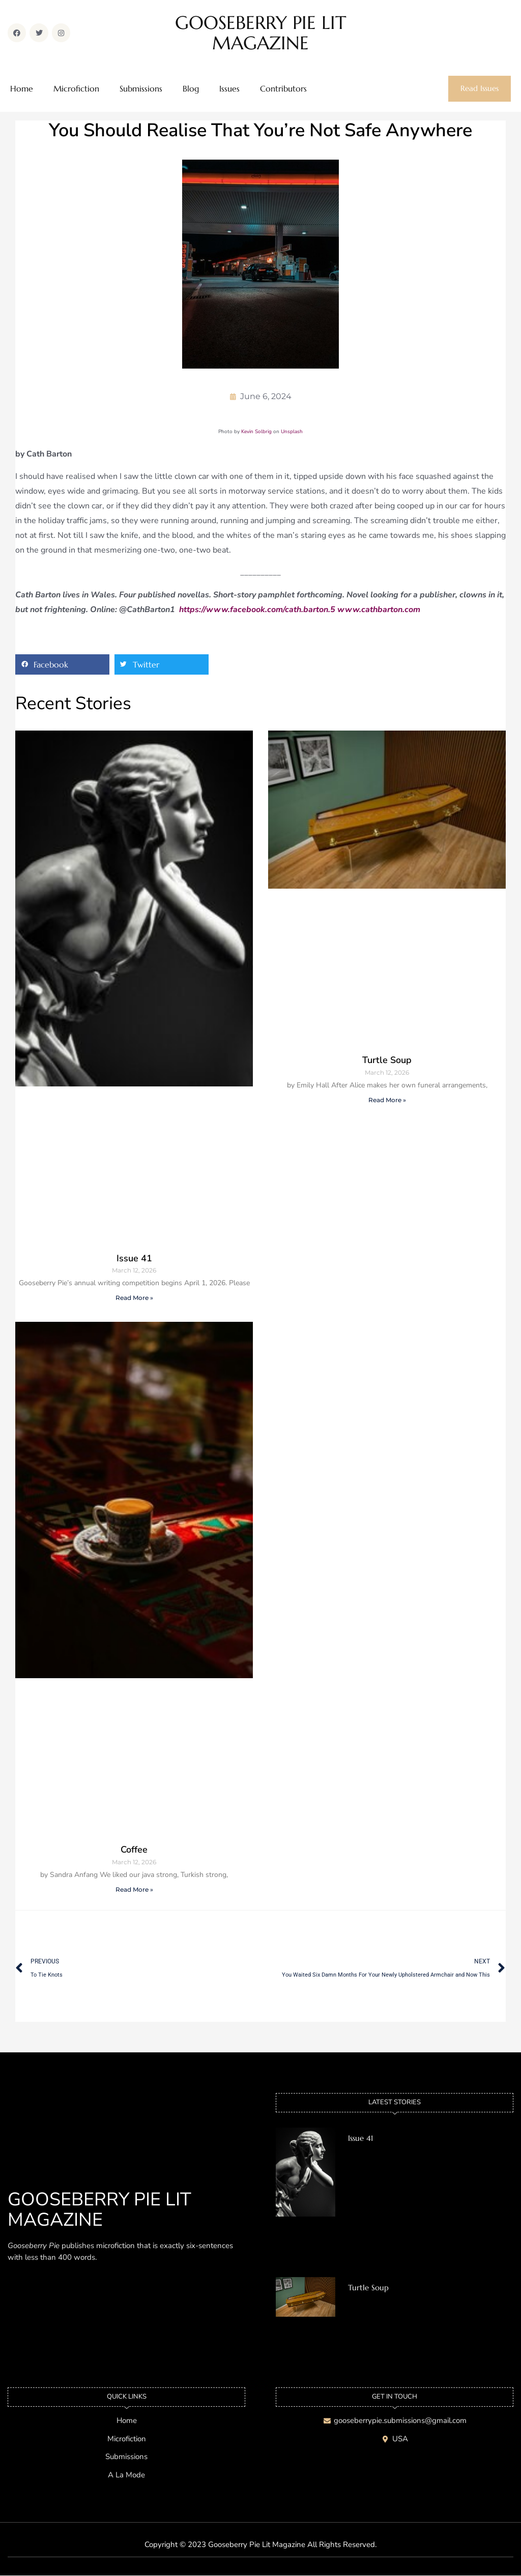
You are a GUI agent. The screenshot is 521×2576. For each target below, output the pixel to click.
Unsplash (292, 432)
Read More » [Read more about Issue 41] (134, 1298)
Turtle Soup (387, 1060)
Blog (191, 89)
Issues (229, 89)
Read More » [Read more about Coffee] (134, 1889)
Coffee (134, 1850)
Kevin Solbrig (256, 432)
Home (21, 89)
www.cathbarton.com (378, 610)
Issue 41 (134, 1258)
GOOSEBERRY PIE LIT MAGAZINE (260, 32)
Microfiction (76, 89)
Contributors (283, 89)
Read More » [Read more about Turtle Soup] (387, 1100)
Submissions (141, 89)
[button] (62, 665)
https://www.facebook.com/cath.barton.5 (257, 610)
